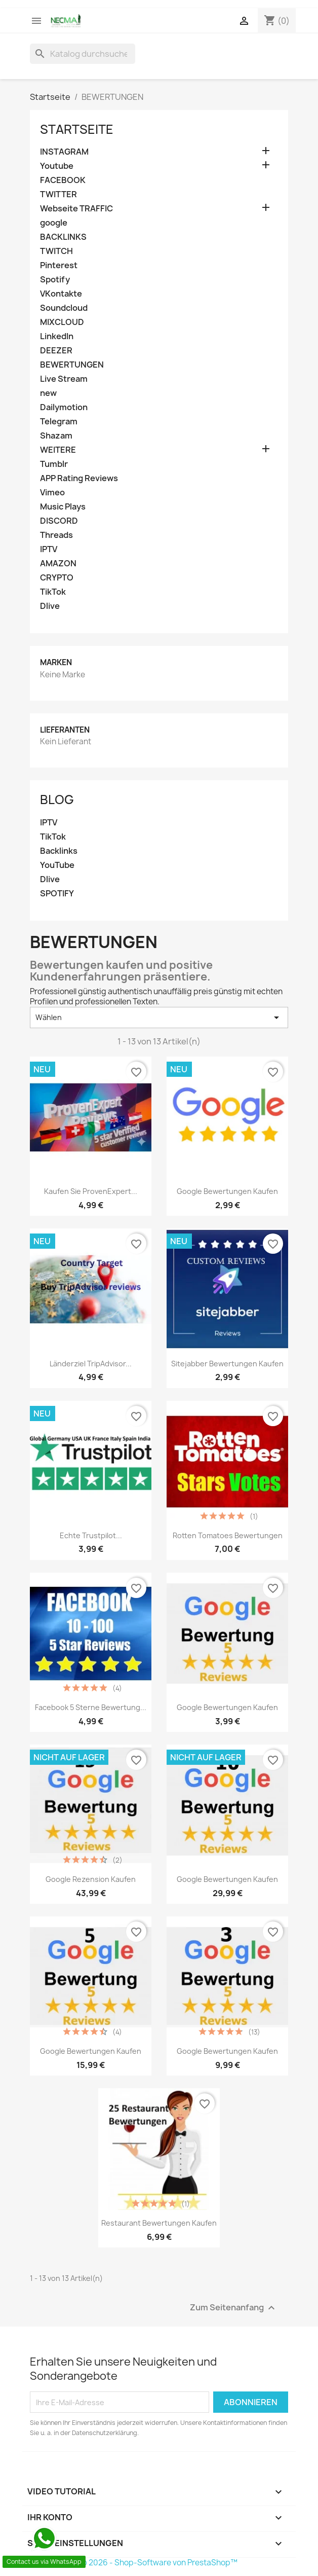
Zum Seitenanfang (233, 2308)
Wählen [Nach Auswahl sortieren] (159, 1017)
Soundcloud (64, 308)
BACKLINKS (63, 237)
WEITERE (58, 450)
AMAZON (58, 563)
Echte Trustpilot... (91, 1535)
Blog (57, 799)
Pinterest (58, 265)
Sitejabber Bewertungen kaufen (227, 1363)
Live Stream (64, 379)
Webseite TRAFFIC (76, 208)
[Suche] (82, 54)
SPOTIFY (57, 893)
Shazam (56, 435)
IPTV (48, 549)
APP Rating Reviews (79, 478)
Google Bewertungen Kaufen (227, 1191)
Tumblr (54, 464)
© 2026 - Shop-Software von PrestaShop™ (159, 2562)
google (53, 222)
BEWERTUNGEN (72, 364)
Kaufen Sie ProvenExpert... (90, 1191)
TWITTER (58, 194)
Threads (56, 535)
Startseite (76, 129)
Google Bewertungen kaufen (90, 2051)
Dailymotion (64, 407)
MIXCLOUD (62, 322)
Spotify (55, 279)
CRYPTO (56, 577)
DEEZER (56, 350)
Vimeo (52, 492)
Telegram (58, 421)
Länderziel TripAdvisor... (91, 1363)
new (48, 393)
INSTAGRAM (64, 152)
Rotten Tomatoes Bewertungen (228, 1535)
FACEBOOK (63, 180)
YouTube (57, 865)
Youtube (56, 166)
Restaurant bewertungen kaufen (159, 2223)
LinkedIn (56, 336)
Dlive (50, 606)
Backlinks (58, 851)
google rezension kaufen (91, 1879)
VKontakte (61, 293)
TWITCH (56, 251)
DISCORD (59, 521)
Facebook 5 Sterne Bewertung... (90, 1707)
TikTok (53, 592)
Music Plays (63, 506)
